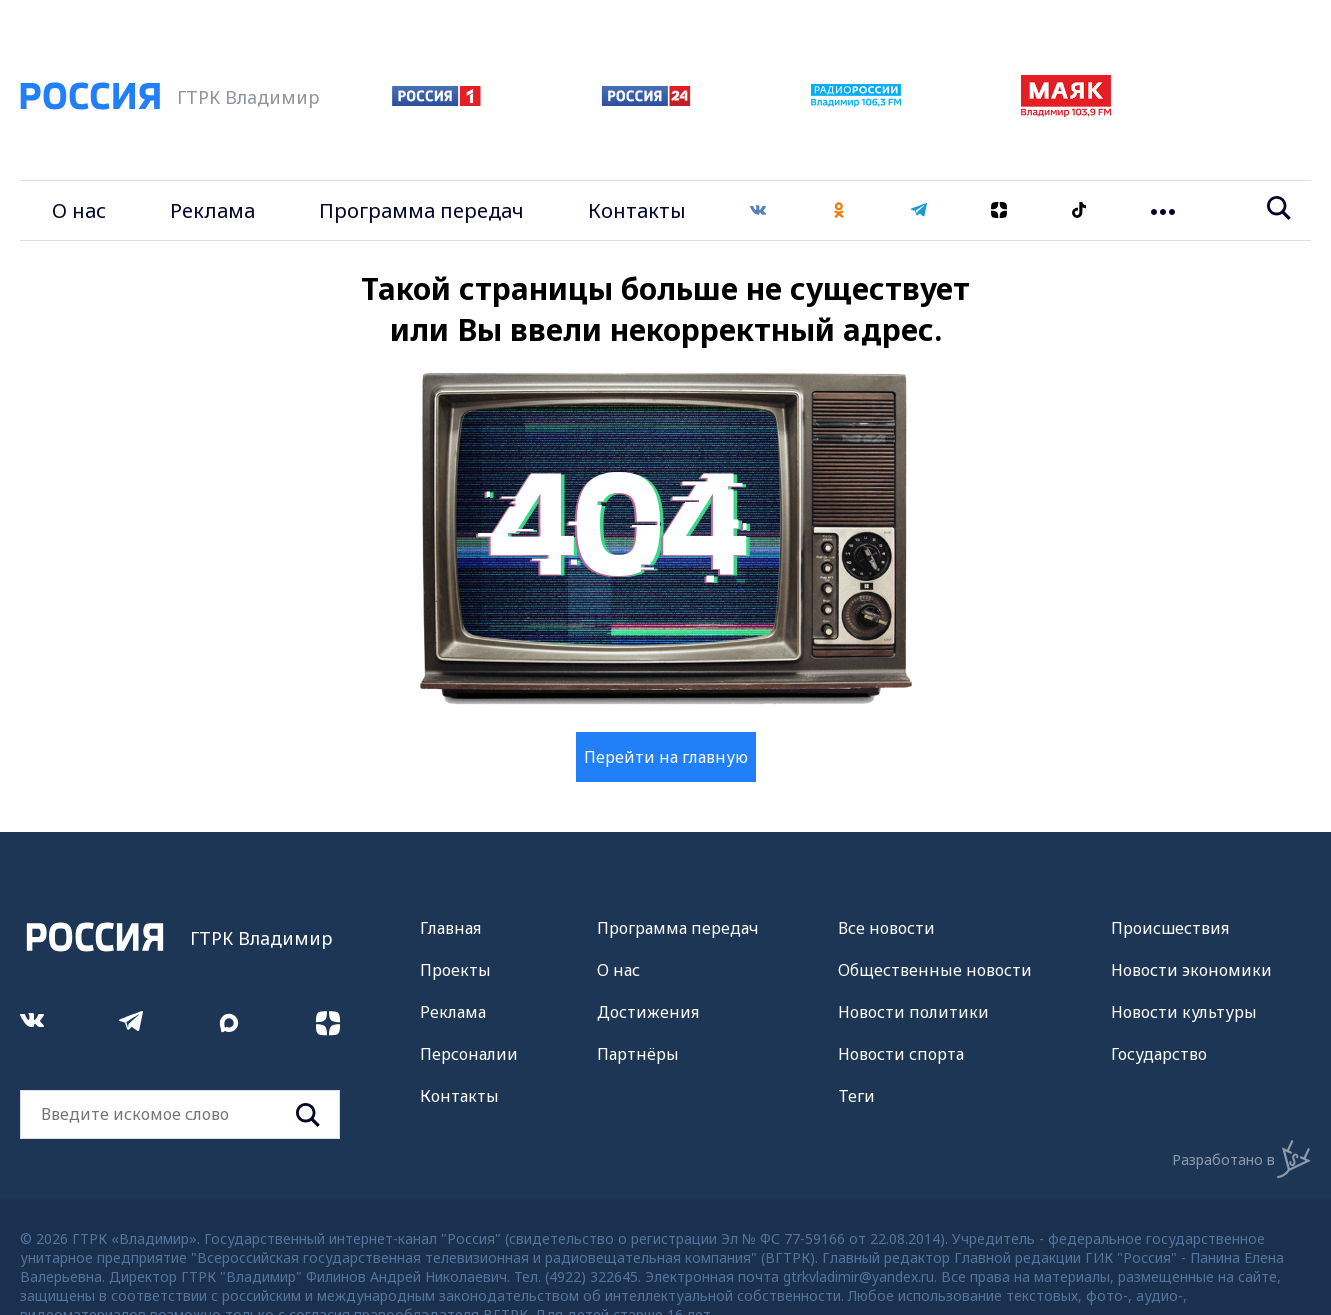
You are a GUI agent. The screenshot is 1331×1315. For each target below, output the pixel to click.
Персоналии (469, 1054)
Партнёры (638, 1054)
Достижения (648, 1012)
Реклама (212, 210)
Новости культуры (1184, 1012)
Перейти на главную (666, 757)
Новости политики (913, 1012)
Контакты (637, 210)
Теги (856, 1096)
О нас (79, 210)
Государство (1159, 1054)
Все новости (886, 928)
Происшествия (1170, 928)
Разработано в (1241, 1159)
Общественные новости (935, 970)
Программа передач (421, 210)
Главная (450, 928)
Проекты (455, 970)
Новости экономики (1191, 970)
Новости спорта (901, 1054)
